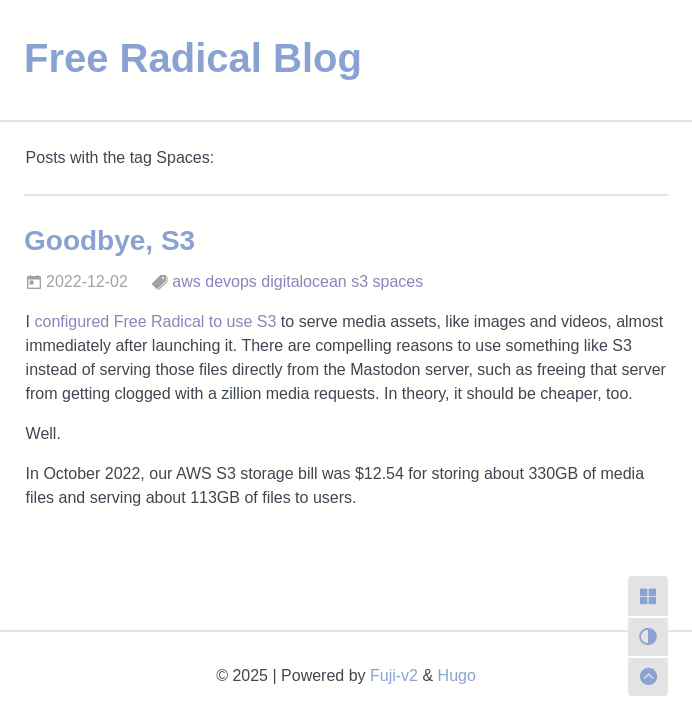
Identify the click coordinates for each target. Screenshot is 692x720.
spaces (398, 281)
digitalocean (303, 281)
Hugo (457, 675)
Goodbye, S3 (109, 240)
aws (186, 281)
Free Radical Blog (193, 58)
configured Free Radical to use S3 (155, 321)
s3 (359, 281)
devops (231, 281)
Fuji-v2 (394, 675)
